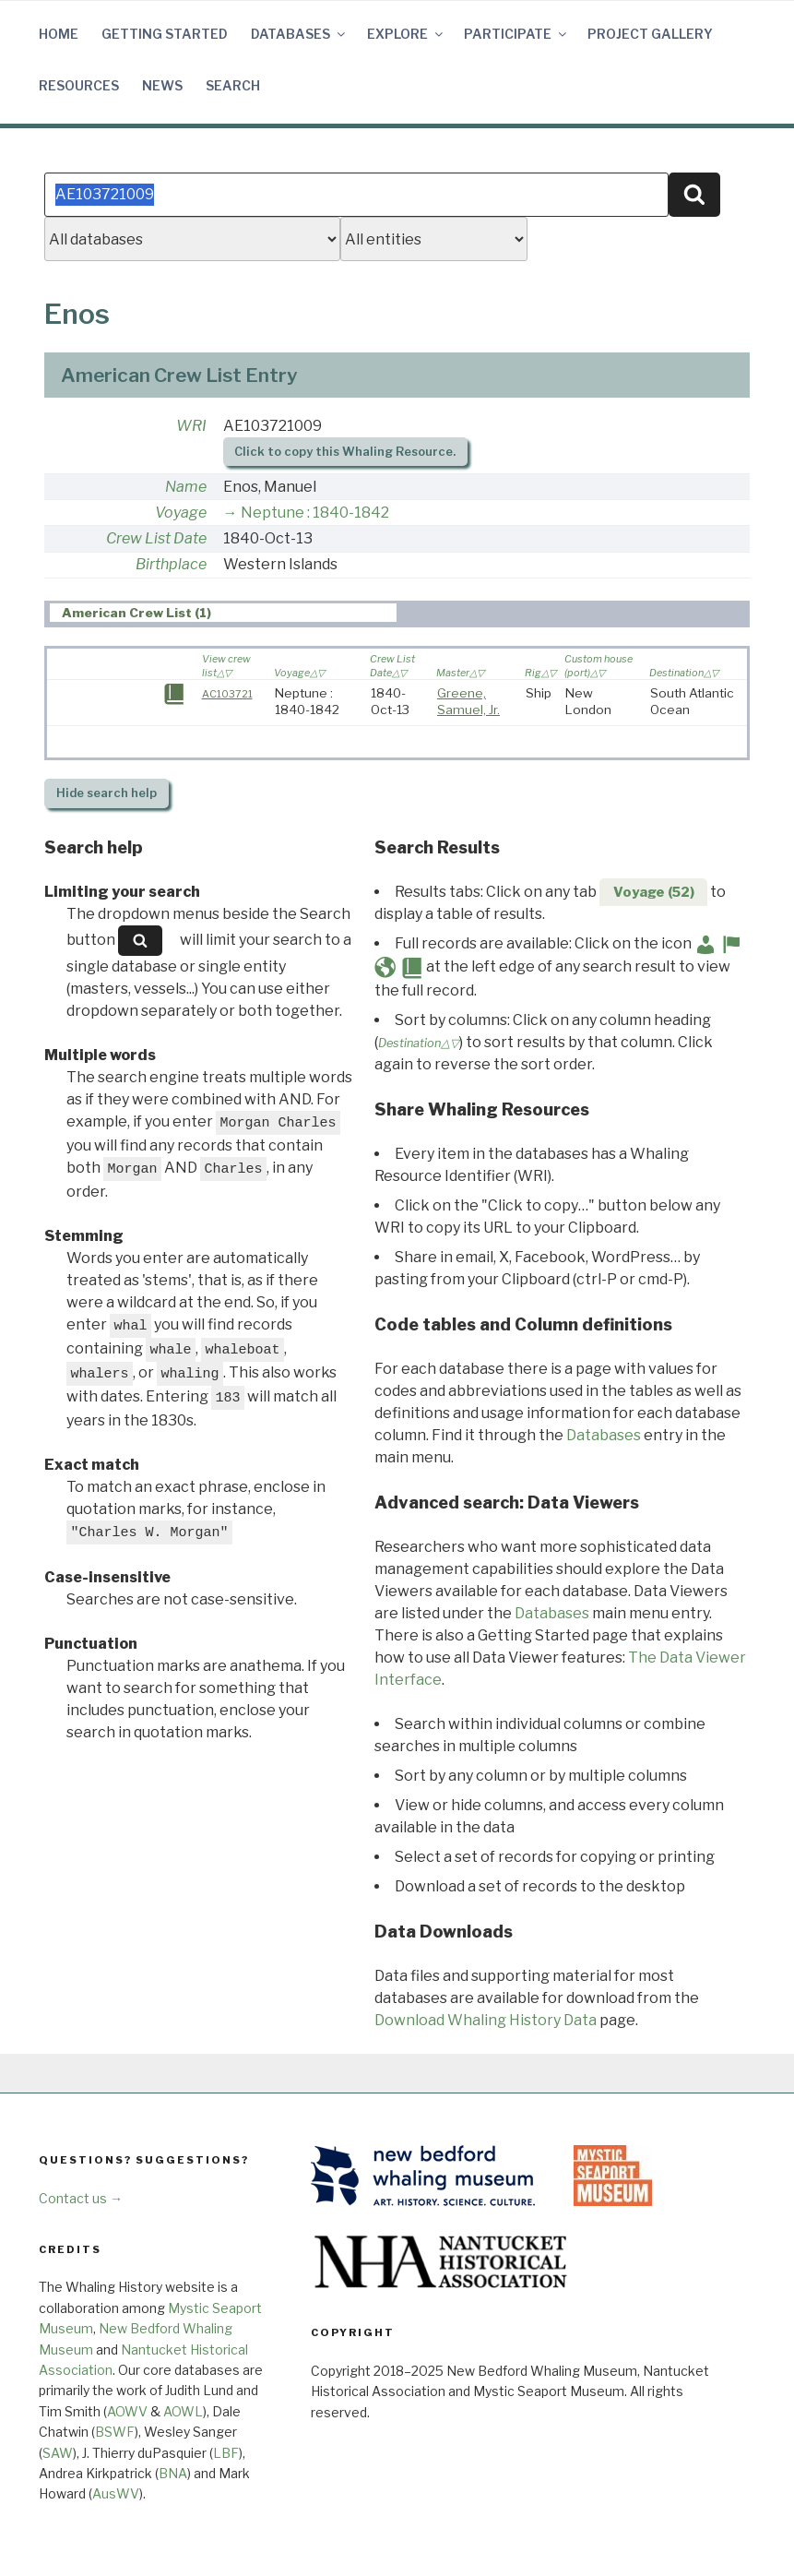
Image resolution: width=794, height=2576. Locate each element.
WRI (191, 426)
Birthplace (171, 564)
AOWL (183, 2411)
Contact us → (81, 2198)
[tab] (223, 613)
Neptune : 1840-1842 (315, 512)
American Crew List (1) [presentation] (136, 613)
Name (186, 486)
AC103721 (227, 693)
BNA (173, 2473)
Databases (299, 34)
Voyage (181, 512)
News (162, 85)
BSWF (115, 2431)
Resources (79, 85)
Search (233, 85)
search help (106, 793)
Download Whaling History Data (485, 2020)
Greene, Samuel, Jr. (468, 701)
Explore (406, 34)
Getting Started (164, 34)
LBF (226, 2453)
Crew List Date (156, 538)
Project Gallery (650, 34)
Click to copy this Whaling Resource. (345, 452)
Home (58, 34)
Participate (516, 34)
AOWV (127, 2411)
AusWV (115, 2493)
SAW (57, 2453)
